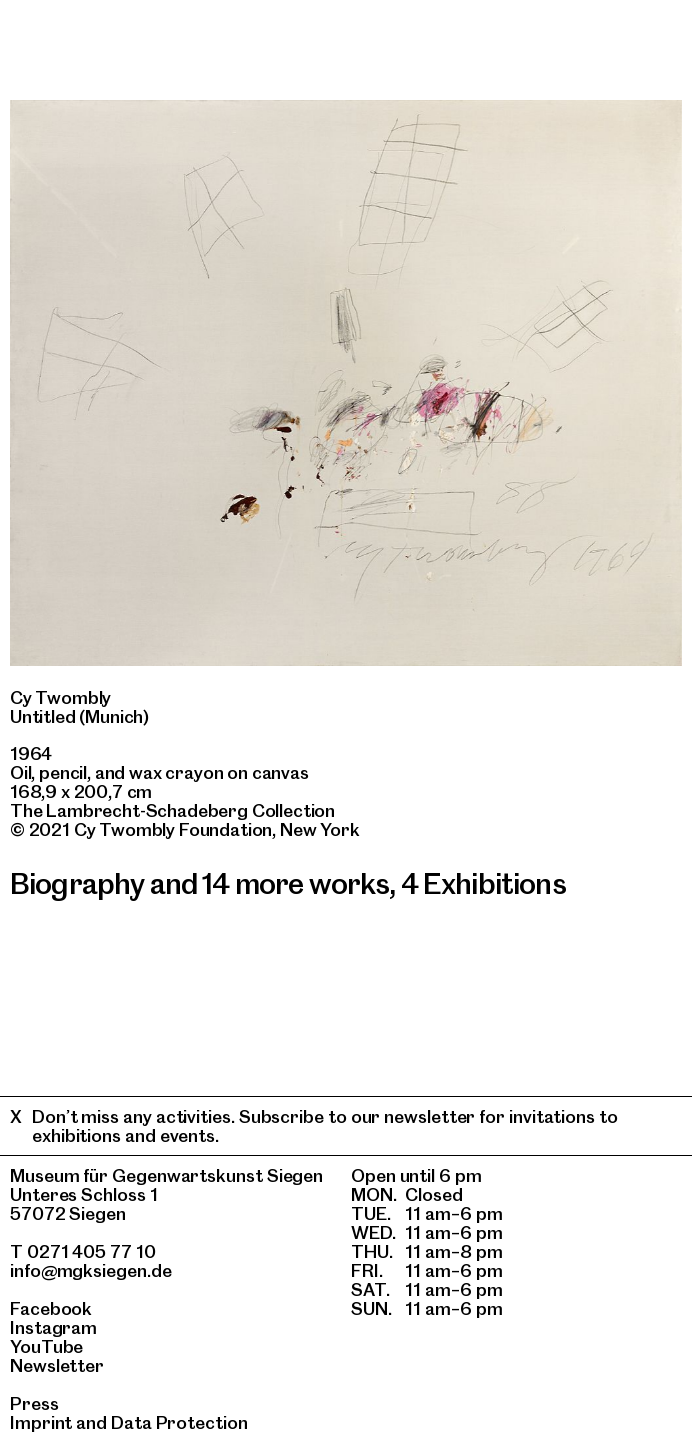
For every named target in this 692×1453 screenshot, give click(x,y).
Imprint (41, 1422)
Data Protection (179, 1422)
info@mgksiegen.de (91, 1270)
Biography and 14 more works (199, 883)
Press (34, 1403)
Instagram (53, 1327)
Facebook (51, 1308)
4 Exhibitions (483, 883)
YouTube (46, 1346)
